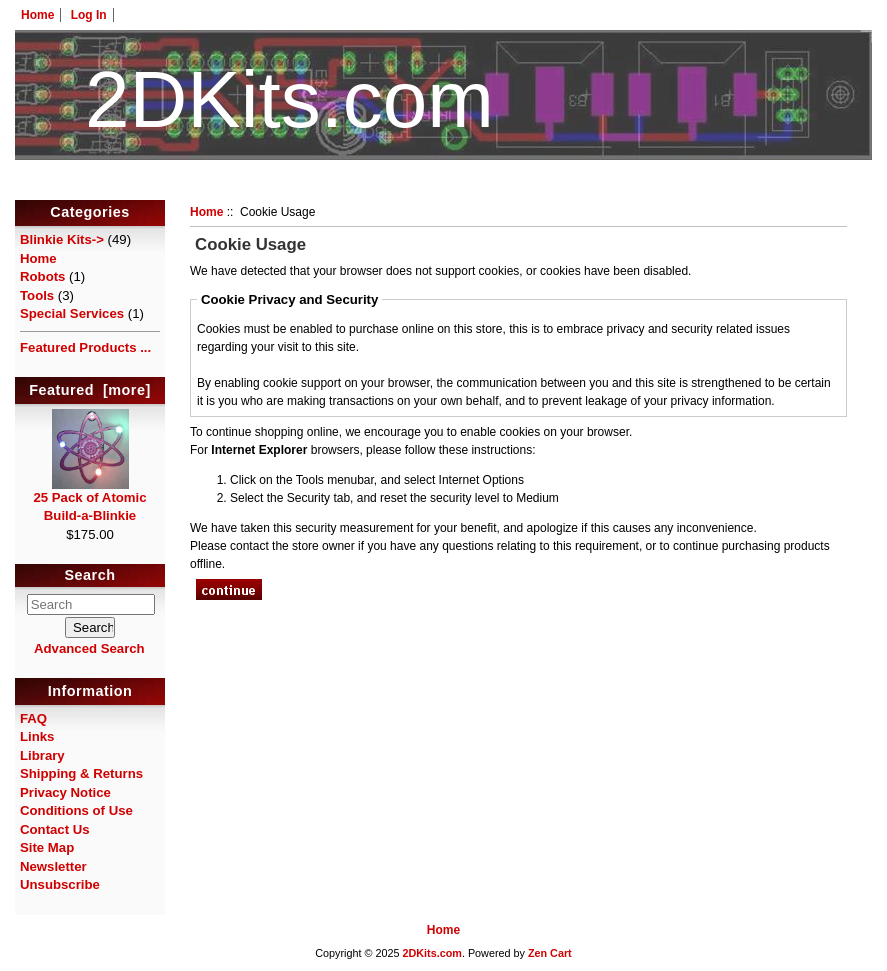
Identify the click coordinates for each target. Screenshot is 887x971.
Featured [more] (90, 390)
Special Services (72, 313)
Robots (42, 276)
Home (37, 15)
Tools (37, 295)
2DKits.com (431, 953)
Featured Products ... (85, 347)
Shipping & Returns (81, 773)
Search (90, 576)
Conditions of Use (76, 810)
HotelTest (443, 188)
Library (42, 755)
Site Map (47, 847)
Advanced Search (89, 648)
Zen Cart (550, 953)
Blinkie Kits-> (62, 239)
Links (37, 736)
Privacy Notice (65, 792)
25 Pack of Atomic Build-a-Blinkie (89, 500)
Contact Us (55, 829)
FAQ (33, 718)
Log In (89, 15)
